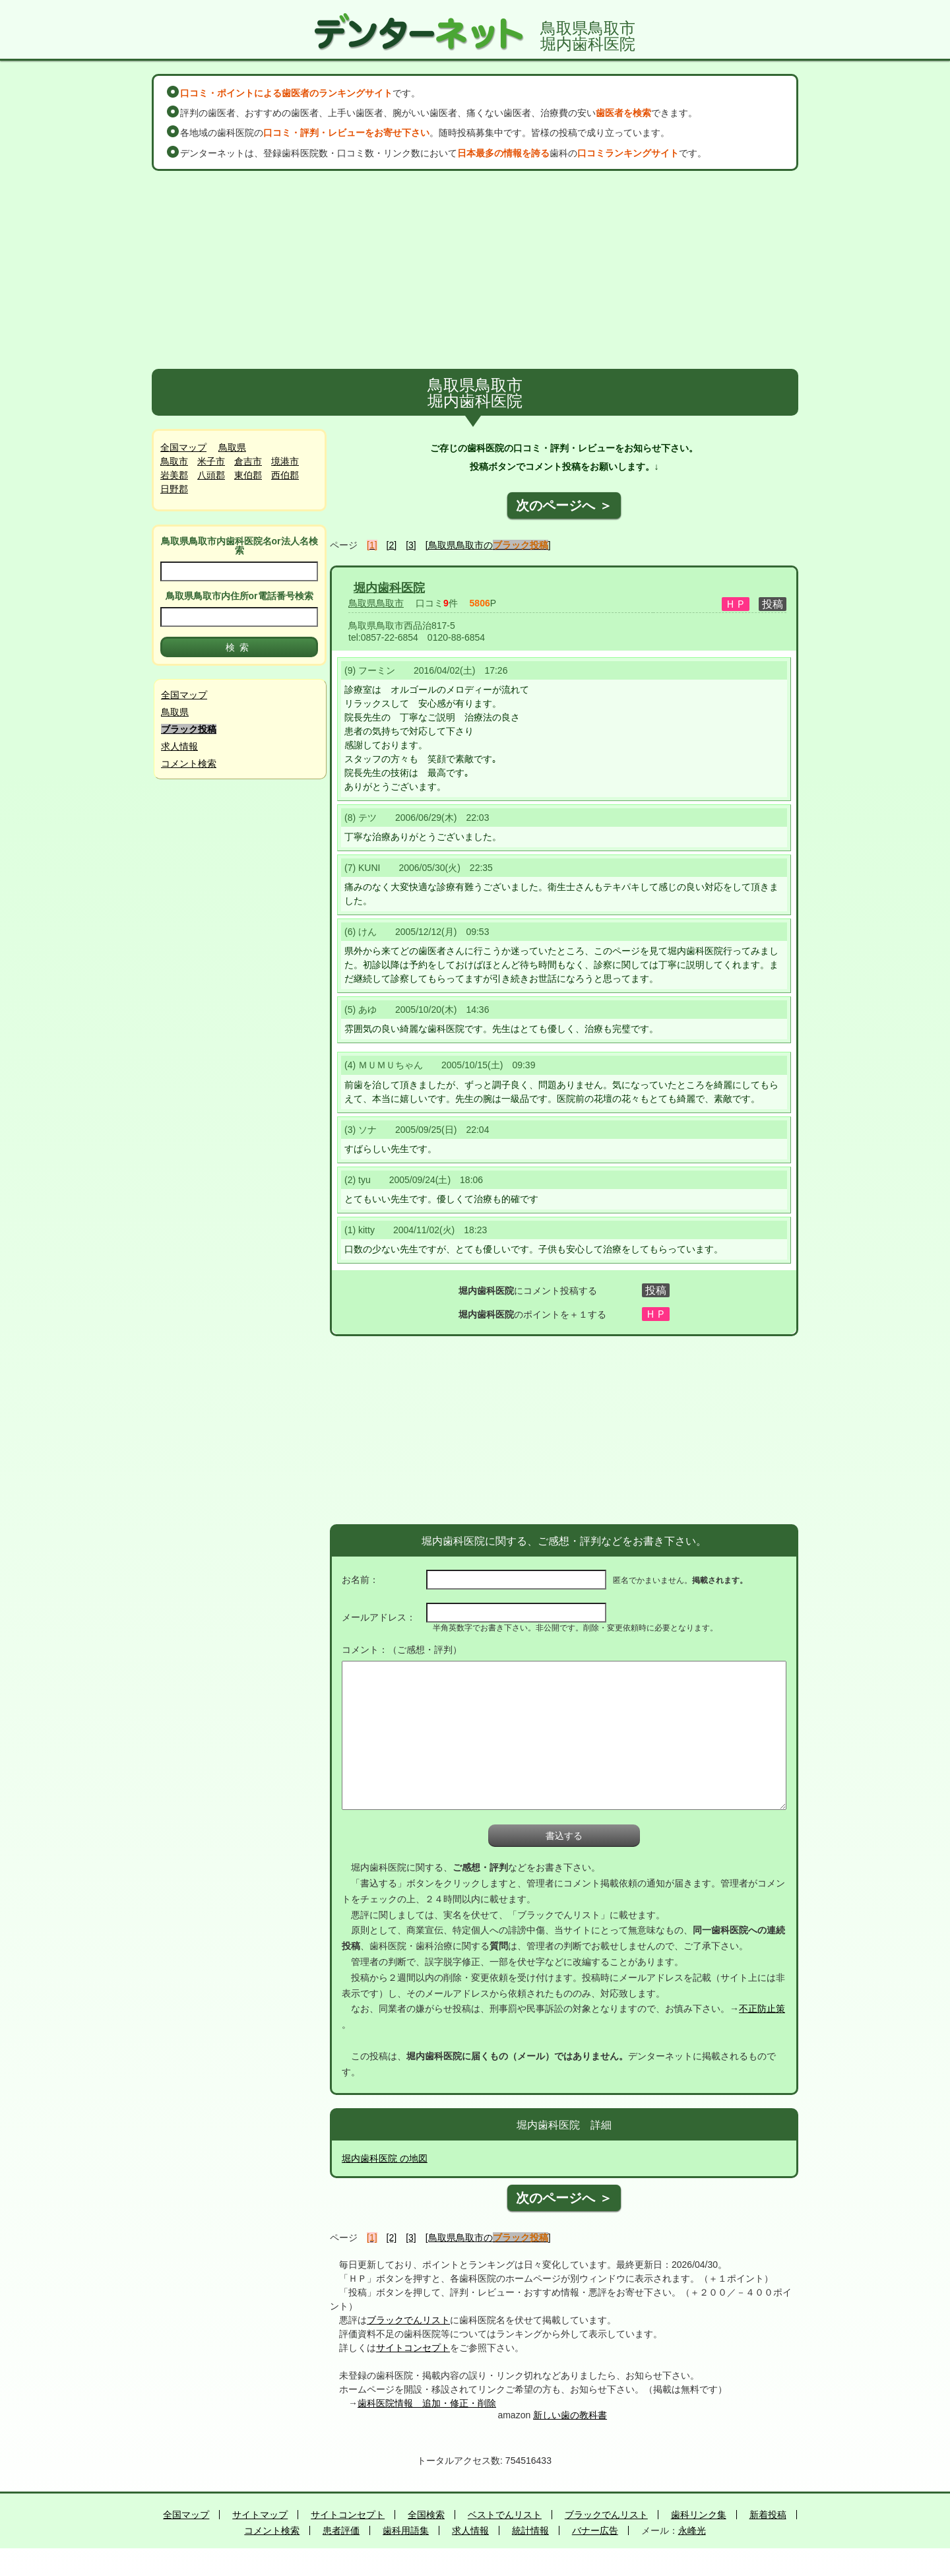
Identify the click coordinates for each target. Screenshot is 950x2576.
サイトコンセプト (413, 2347)
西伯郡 (285, 475)
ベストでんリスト (505, 2514)
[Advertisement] (475, 270)
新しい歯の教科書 (570, 2415)
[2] (392, 545)
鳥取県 (232, 447)
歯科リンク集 (698, 2514)
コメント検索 (188, 763)
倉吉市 (248, 461)
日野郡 (174, 489)
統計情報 (530, 2530)
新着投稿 (767, 2514)
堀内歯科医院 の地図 (385, 2158)
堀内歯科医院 (389, 588)
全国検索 (426, 2514)
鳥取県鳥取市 (376, 603)
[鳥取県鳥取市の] (488, 545)
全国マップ (183, 447)
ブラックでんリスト (408, 2320)
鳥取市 (174, 461)
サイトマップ (260, 2514)
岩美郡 (174, 475)
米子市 (211, 461)
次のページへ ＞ (564, 505)
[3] (411, 545)
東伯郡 (248, 475)
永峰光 (692, 2530)
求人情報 (179, 746)
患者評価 (341, 2530)
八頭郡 (211, 475)
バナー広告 (595, 2530)
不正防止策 (762, 2008)
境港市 (285, 461)
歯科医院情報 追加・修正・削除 (427, 2403)
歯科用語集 (406, 2530)
